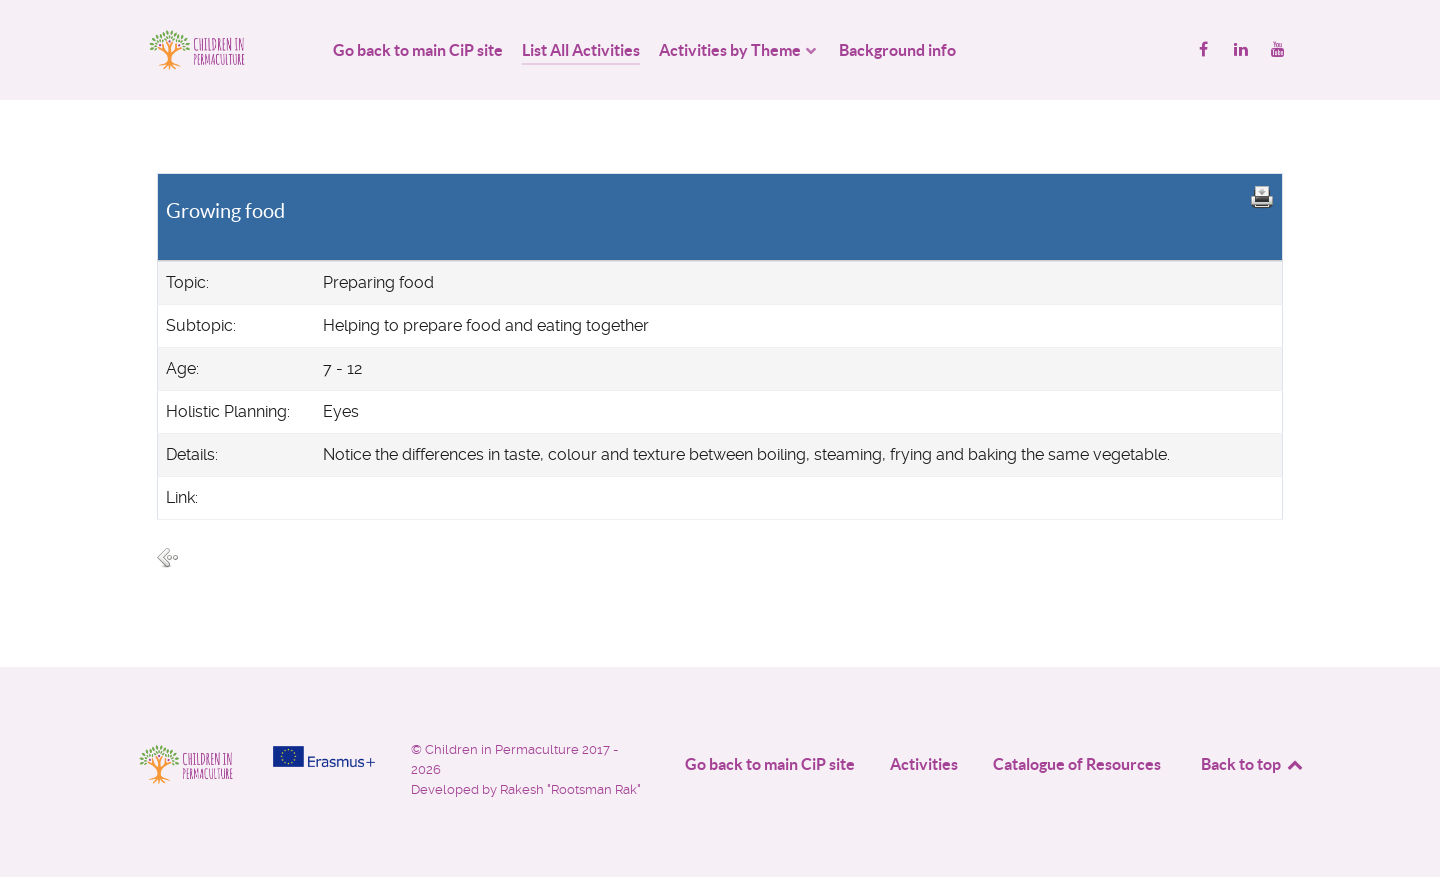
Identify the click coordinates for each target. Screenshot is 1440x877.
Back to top (1253, 764)
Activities (924, 764)
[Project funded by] (324, 756)
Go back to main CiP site (770, 764)
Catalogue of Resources (1077, 764)
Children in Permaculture (503, 749)
